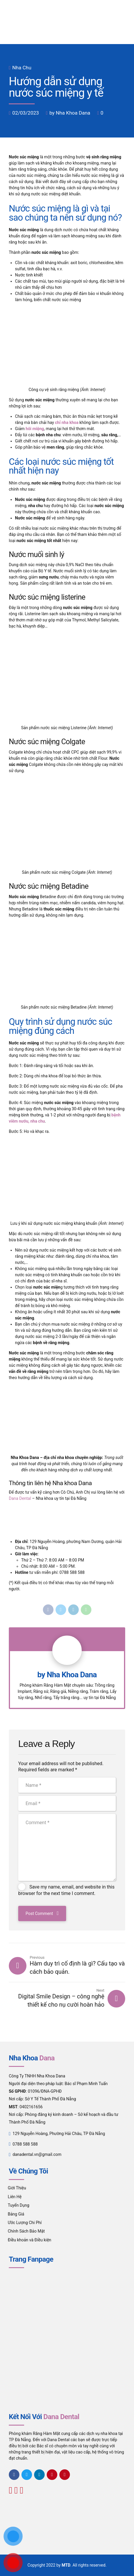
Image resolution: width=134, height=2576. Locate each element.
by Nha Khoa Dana (69, 113)
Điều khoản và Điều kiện (29, 2240)
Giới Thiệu (17, 2188)
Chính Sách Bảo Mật (26, 2231)
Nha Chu (21, 68)
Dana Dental (20, 1498)
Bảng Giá (16, 2214)
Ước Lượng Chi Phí (25, 2222)
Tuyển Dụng (18, 2205)
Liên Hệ (15, 2196)
